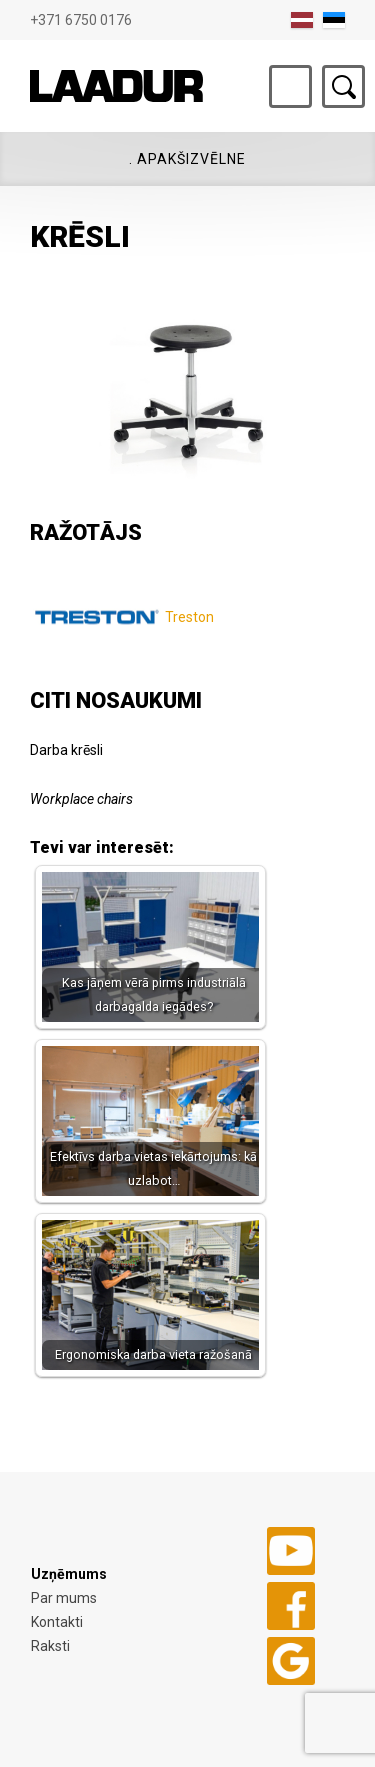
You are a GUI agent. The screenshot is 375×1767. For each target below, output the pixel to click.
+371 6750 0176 (81, 20)
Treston (189, 617)
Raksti (50, 1646)
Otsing (343, 86)
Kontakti (57, 1622)
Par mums (64, 1598)
